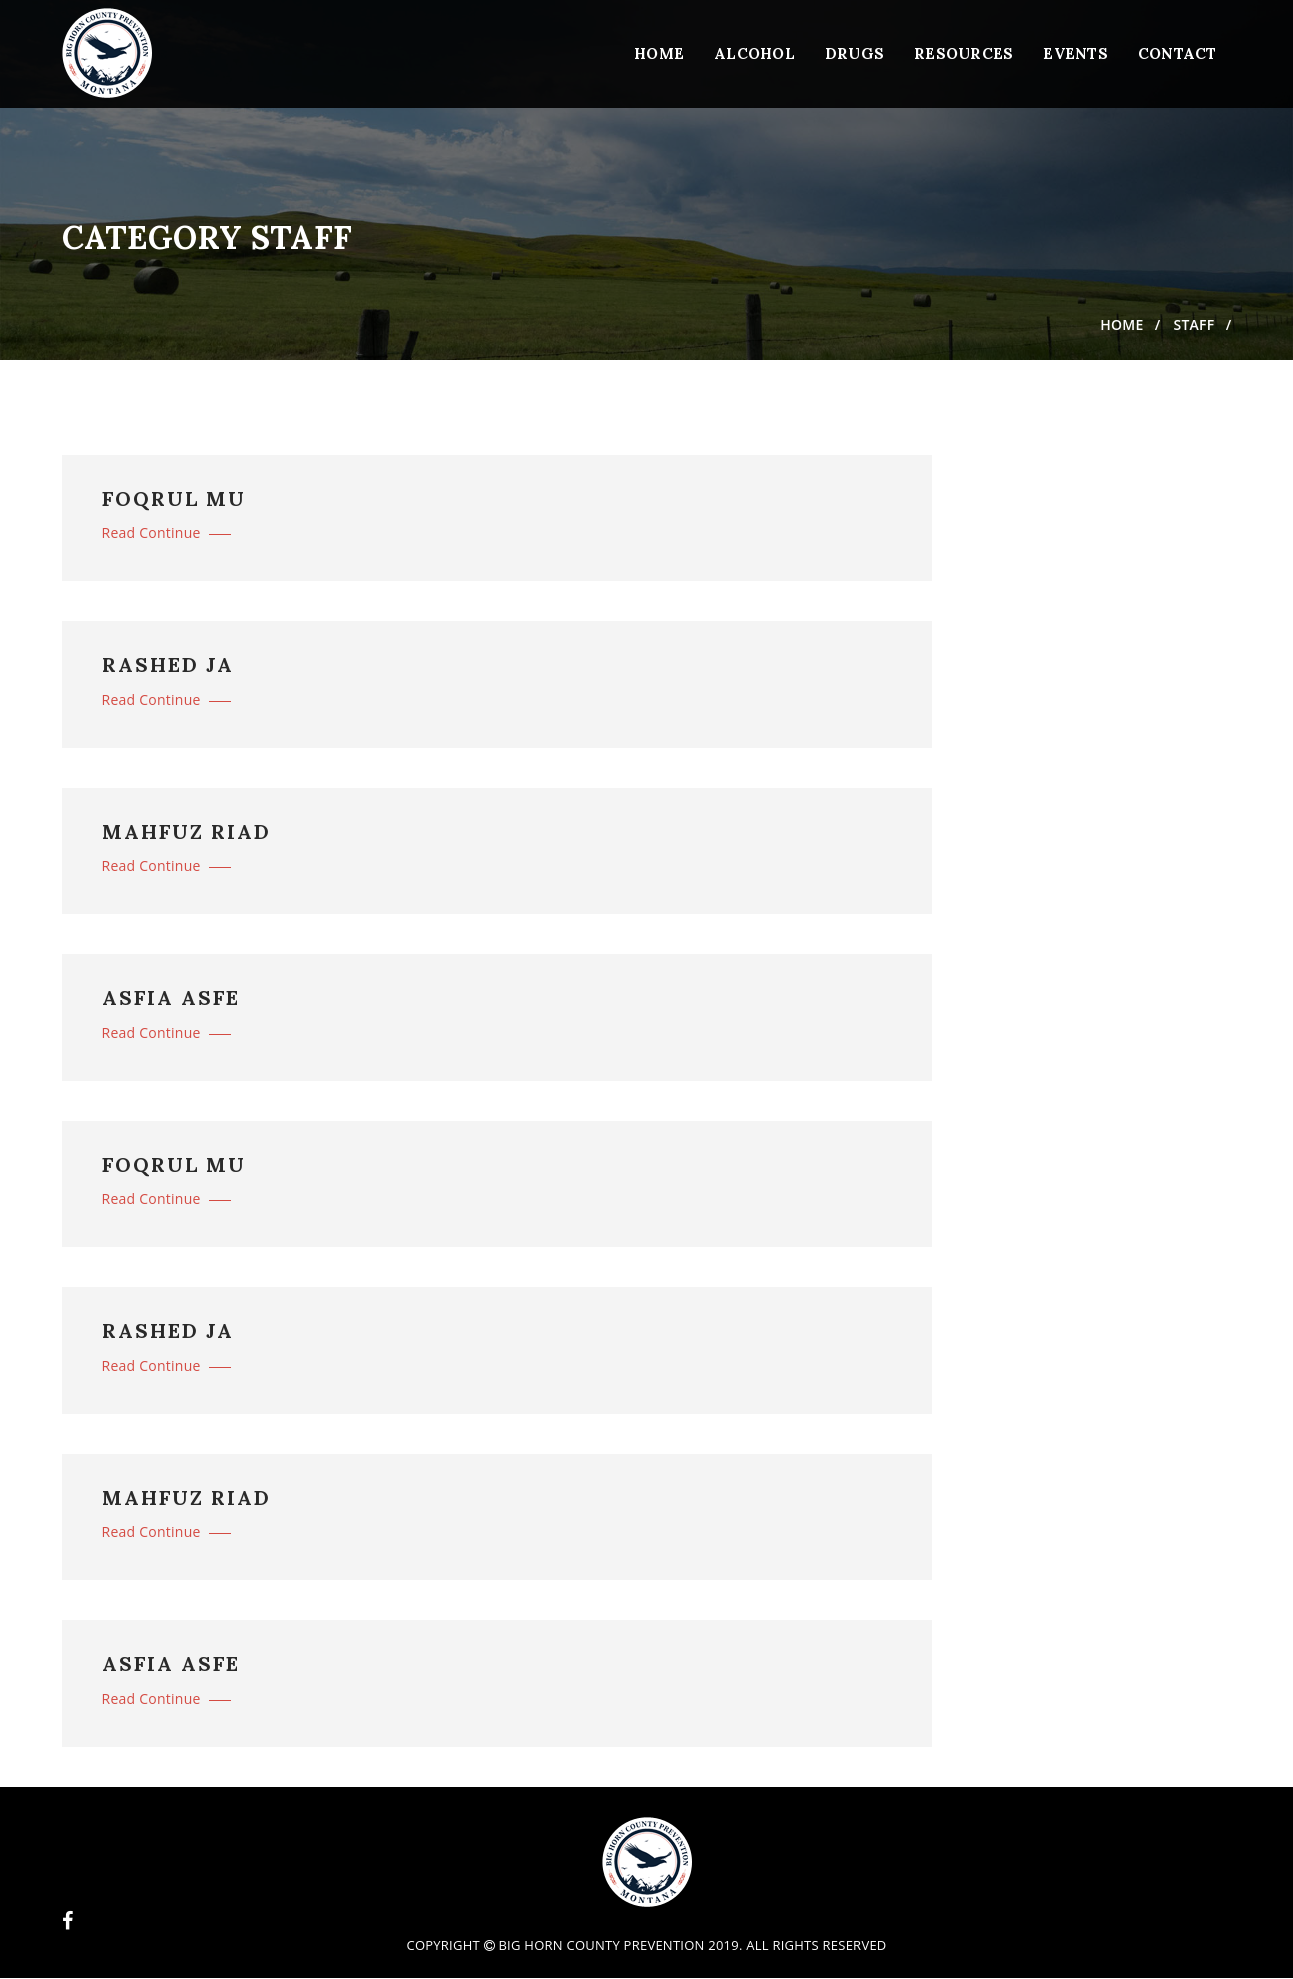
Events (1075, 53)
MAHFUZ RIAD (186, 832)
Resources (963, 53)
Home (659, 53)
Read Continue (166, 532)
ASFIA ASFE (171, 998)
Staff (1193, 324)
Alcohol (754, 53)
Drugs (854, 53)
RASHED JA (168, 665)
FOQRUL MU (174, 499)
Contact (1177, 53)
